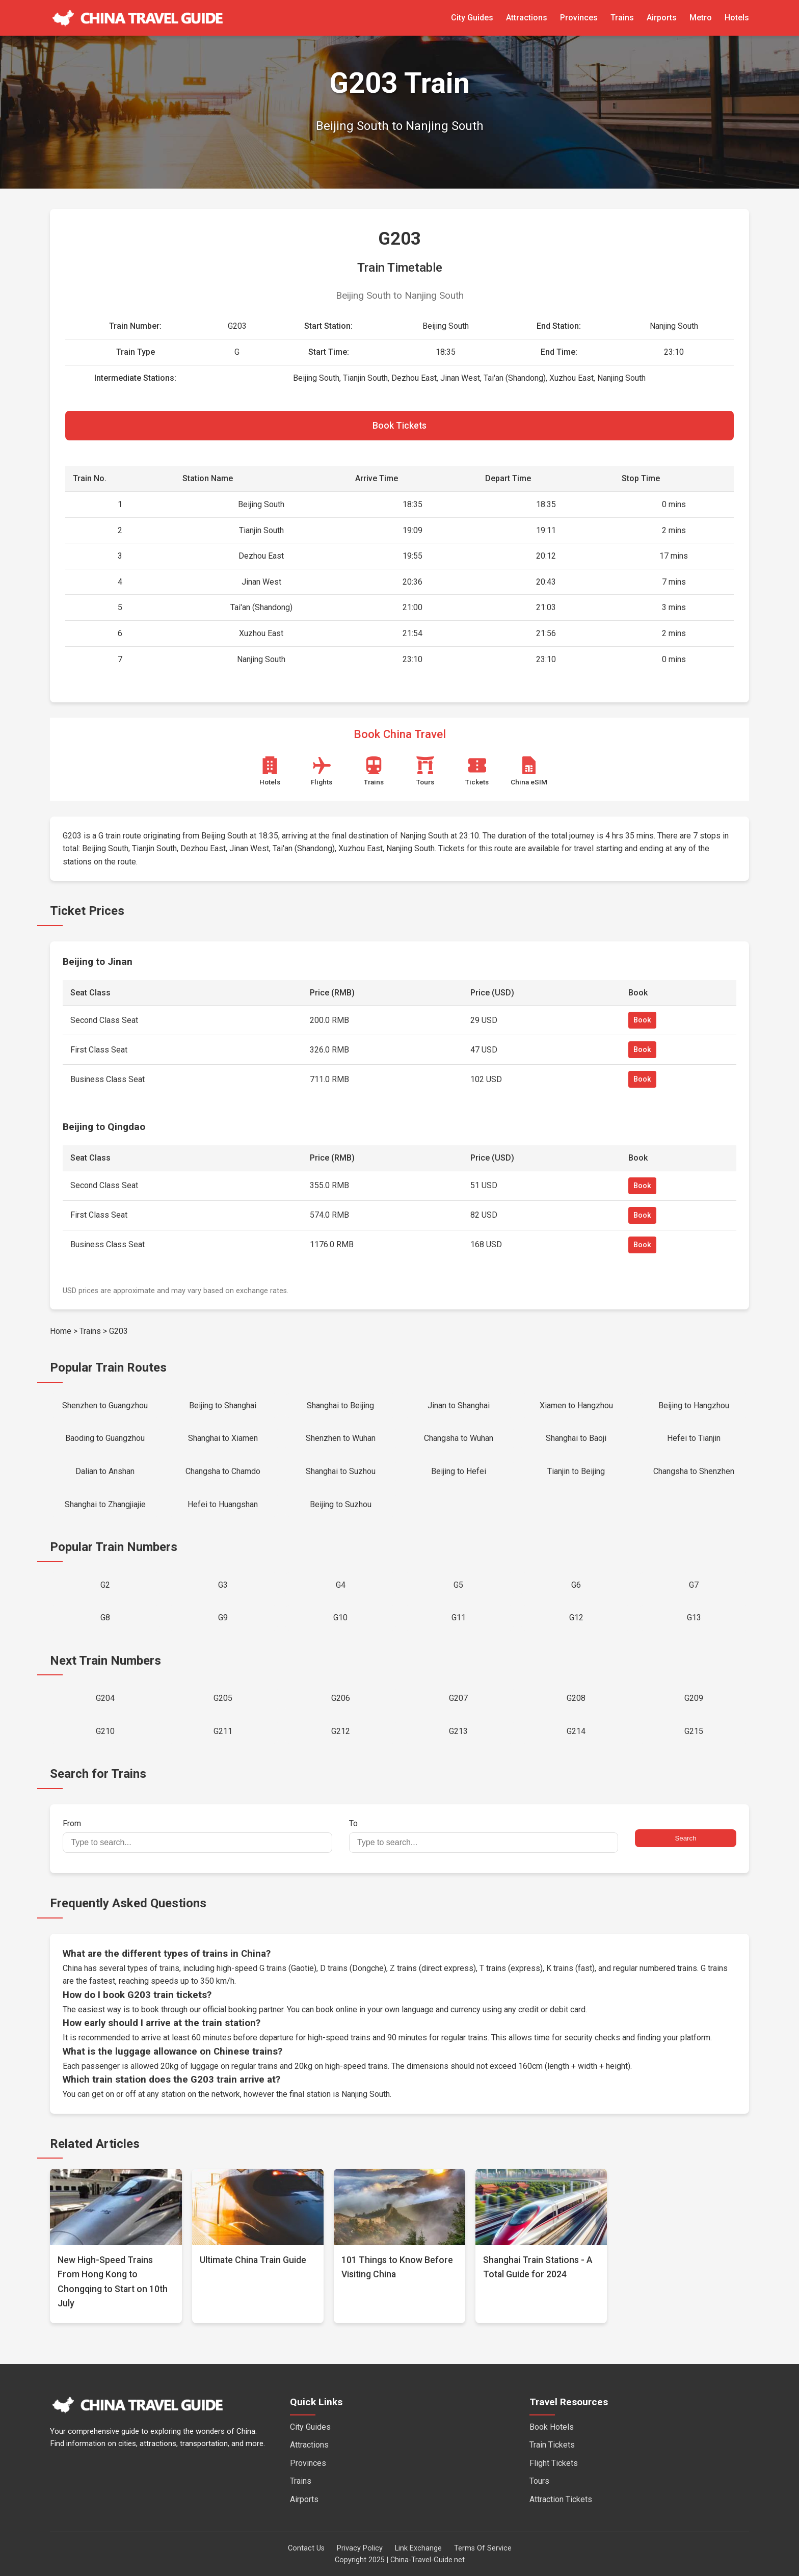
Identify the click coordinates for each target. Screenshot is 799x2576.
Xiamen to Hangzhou (576, 1405)
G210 (105, 1731)
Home (60, 1331)
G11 (458, 1617)
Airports (662, 17)
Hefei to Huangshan (223, 1504)
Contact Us (306, 2548)
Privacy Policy (360, 2548)
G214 (576, 1731)
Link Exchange (418, 2548)
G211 (223, 1731)
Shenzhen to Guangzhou (105, 1405)
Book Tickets (399, 425)
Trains (622, 17)
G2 (105, 1585)
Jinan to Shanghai (459, 1405)
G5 (458, 1585)
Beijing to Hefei (458, 1471)
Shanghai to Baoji (576, 1438)
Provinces (579, 17)
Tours (539, 2481)
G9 (223, 1617)
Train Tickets (552, 2445)
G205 (223, 1698)
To (483, 1836)
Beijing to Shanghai (222, 1405)
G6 (576, 1585)
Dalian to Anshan (105, 1471)
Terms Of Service (483, 2548)
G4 (340, 1585)
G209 (693, 1698)
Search (685, 1838)
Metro (700, 17)
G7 (694, 1585)
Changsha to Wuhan (458, 1438)
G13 (694, 1617)
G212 (340, 1731)
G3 (223, 1585)
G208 (576, 1698)
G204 (105, 1698)
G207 (458, 1698)
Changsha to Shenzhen (693, 1471)
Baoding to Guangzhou (105, 1438)
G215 (693, 1731)
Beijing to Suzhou (340, 1504)
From (197, 1836)
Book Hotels (551, 2427)
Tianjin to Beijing (576, 1471)
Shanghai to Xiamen (223, 1438)
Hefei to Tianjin (694, 1438)
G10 (340, 1617)
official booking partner (243, 2009)
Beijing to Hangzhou (693, 1405)
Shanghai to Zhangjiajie (105, 1504)
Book (642, 1020)
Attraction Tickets (560, 2499)
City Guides (472, 17)
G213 (458, 1731)
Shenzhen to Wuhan (341, 1438)
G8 (105, 1617)
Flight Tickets (553, 2463)
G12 (576, 1617)
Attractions (526, 17)
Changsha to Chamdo (222, 1471)
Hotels (737, 17)
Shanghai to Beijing (340, 1405)
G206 (340, 1698)
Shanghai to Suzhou (341, 1471)
